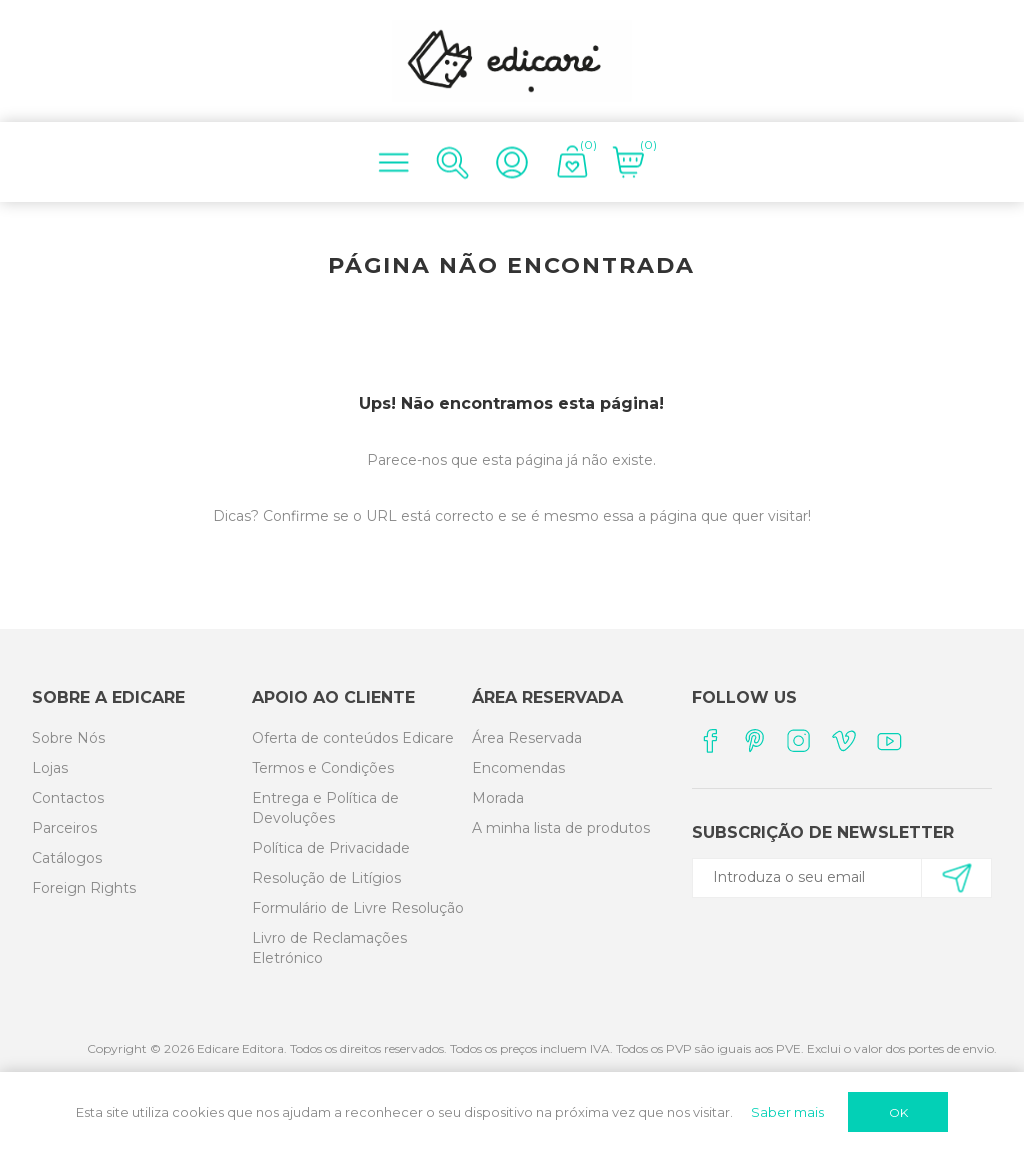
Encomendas (518, 768)
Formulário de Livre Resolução (358, 908)
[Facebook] (709, 740)
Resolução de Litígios (326, 878)
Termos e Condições (323, 768)
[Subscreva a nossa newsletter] (833, 877)
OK (898, 1112)
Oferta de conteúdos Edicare (353, 738)
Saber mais (787, 1112)
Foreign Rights (84, 888)
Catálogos (67, 858)
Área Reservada (527, 738)
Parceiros (64, 828)
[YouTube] (889, 740)
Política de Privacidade (331, 848)
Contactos (68, 798)
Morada (498, 798)
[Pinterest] (754, 740)
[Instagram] (799, 740)
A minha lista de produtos (561, 828)
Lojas (50, 768)
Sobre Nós (68, 738)
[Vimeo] (844, 740)
